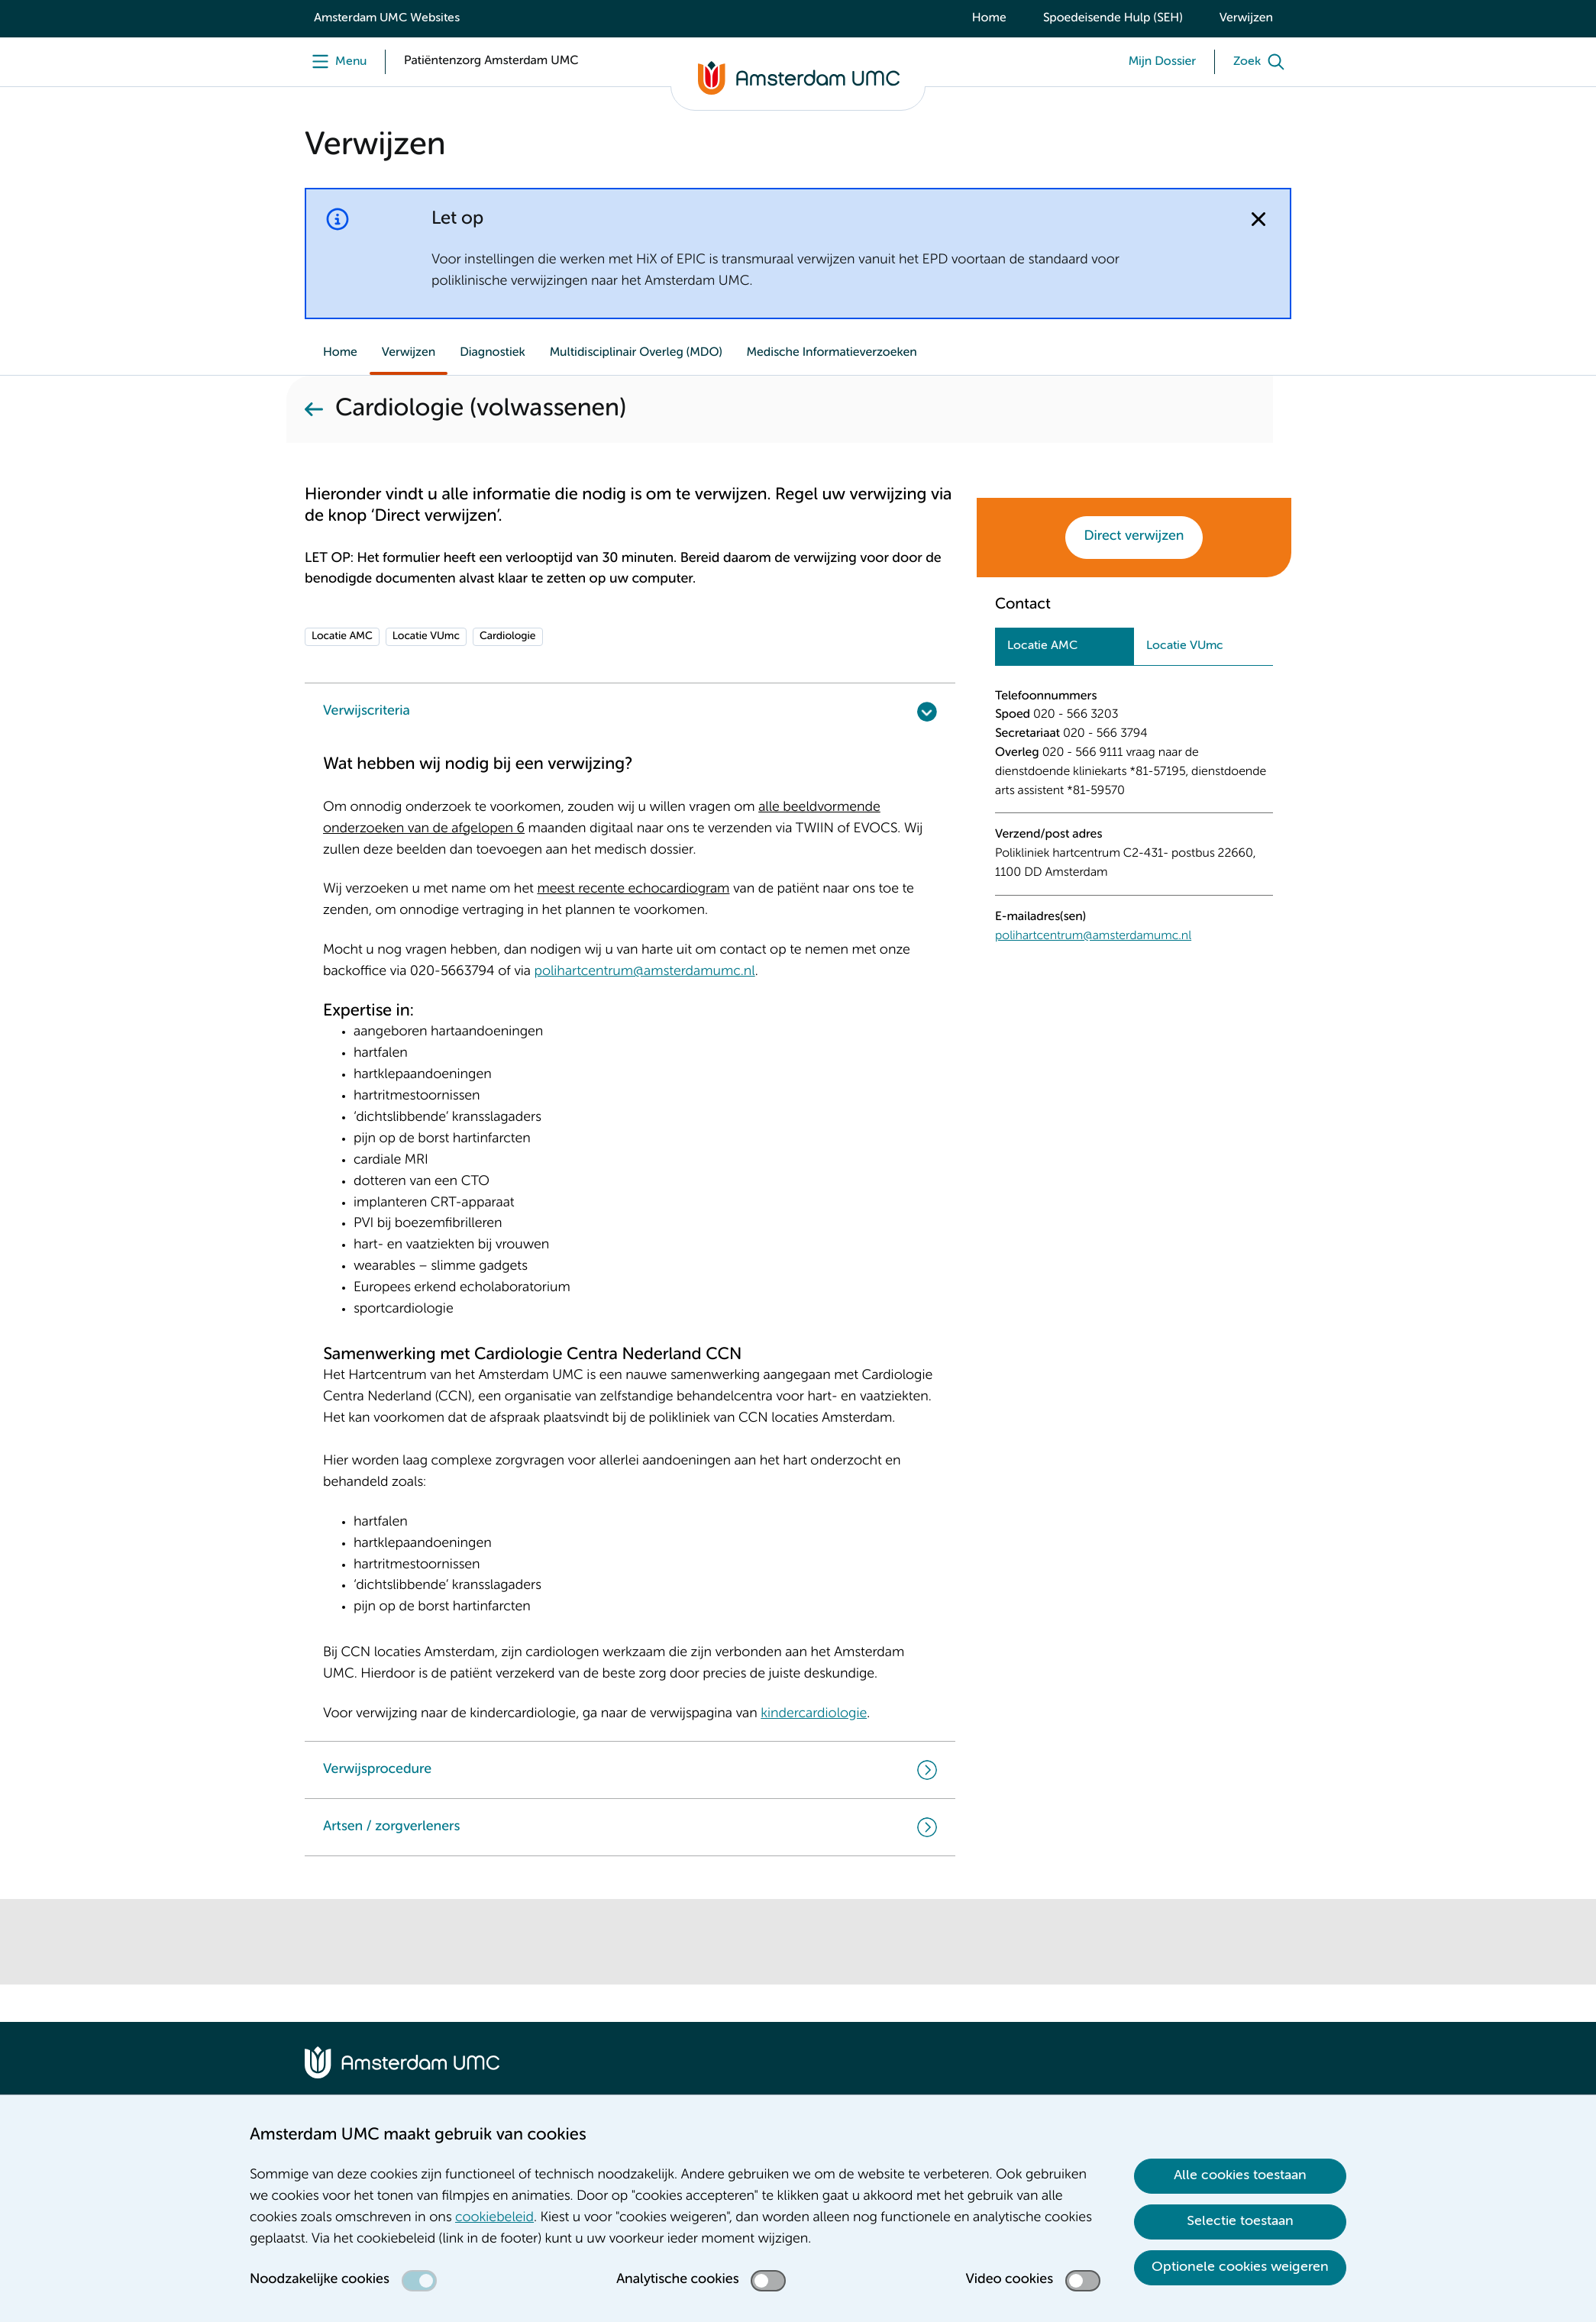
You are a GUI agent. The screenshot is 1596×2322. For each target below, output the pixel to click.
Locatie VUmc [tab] (1184, 646)
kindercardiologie (814, 1714)
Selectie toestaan (1240, 2221)
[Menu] (336, 62)
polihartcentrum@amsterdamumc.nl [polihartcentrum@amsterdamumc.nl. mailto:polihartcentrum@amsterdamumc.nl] (644, 972)
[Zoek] (1262, 62)
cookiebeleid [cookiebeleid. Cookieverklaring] (494, 2218)
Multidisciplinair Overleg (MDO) (636, 353)
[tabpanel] (1134, 812)
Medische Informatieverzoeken (832, 353)
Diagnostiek (492, 353)
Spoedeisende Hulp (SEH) (1113, 18)
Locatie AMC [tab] (1042, 646)
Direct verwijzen (1134, 537)
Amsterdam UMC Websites (387, 18)
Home (989, 18)
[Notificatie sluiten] (1258, 219)
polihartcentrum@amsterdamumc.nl (1093, 936)
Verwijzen (1246, 18)
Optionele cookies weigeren (1240, 2267)
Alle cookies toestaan (1240, 2175)
